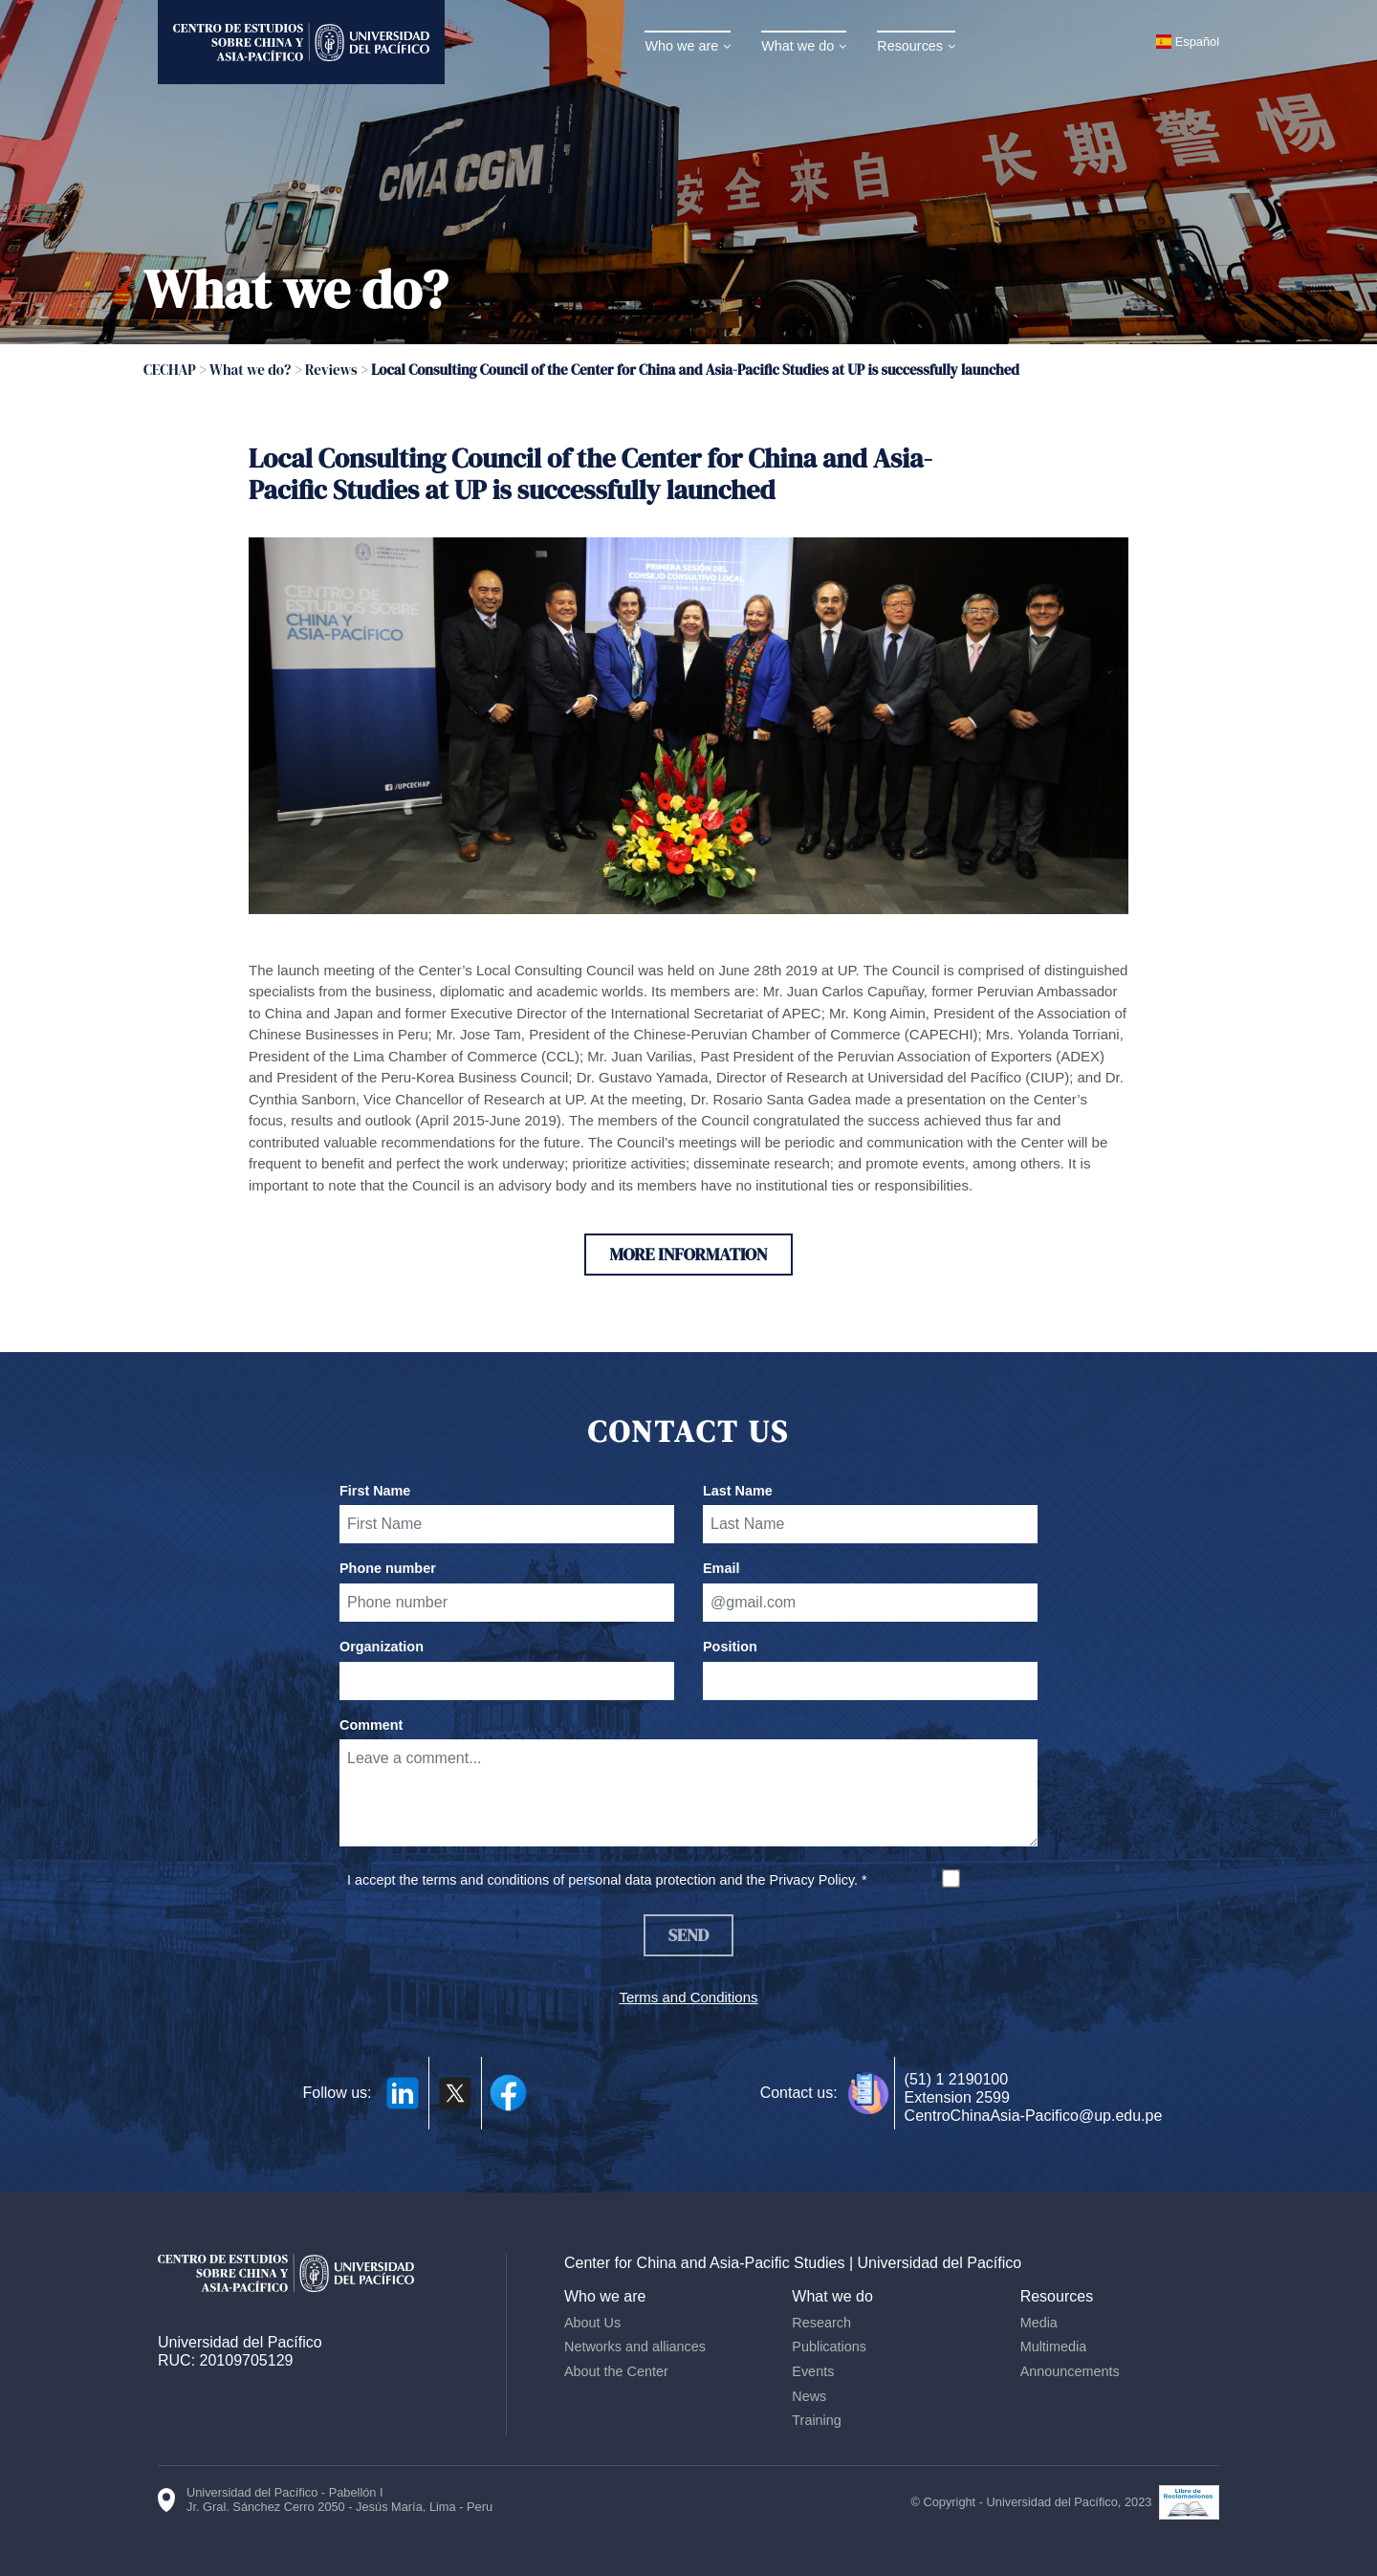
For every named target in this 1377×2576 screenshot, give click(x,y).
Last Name (738, 1490)
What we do (797, 46)
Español (1197, 41)
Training (816, 2420)
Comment (371, 1725)
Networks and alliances (635, 2346)
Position (730, 1646)
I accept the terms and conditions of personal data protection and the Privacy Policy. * (607, 1880)
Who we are (681, 46)
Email (721, 1568)
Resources (910, 46)
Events (813, 2371)
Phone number (387, 1568)
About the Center (616, 2371)
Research (821, 2322)
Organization (381, 1646)
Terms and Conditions (688, 1997)
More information (688, 1254)
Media (1039, 2322)
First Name (374, 1490)
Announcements (1070, 2371)
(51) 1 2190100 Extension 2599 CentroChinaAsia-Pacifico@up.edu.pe (1034, 2097)
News (809, 2396)
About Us (592, 2322)
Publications (829, 2346)
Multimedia (1053, 2346)
